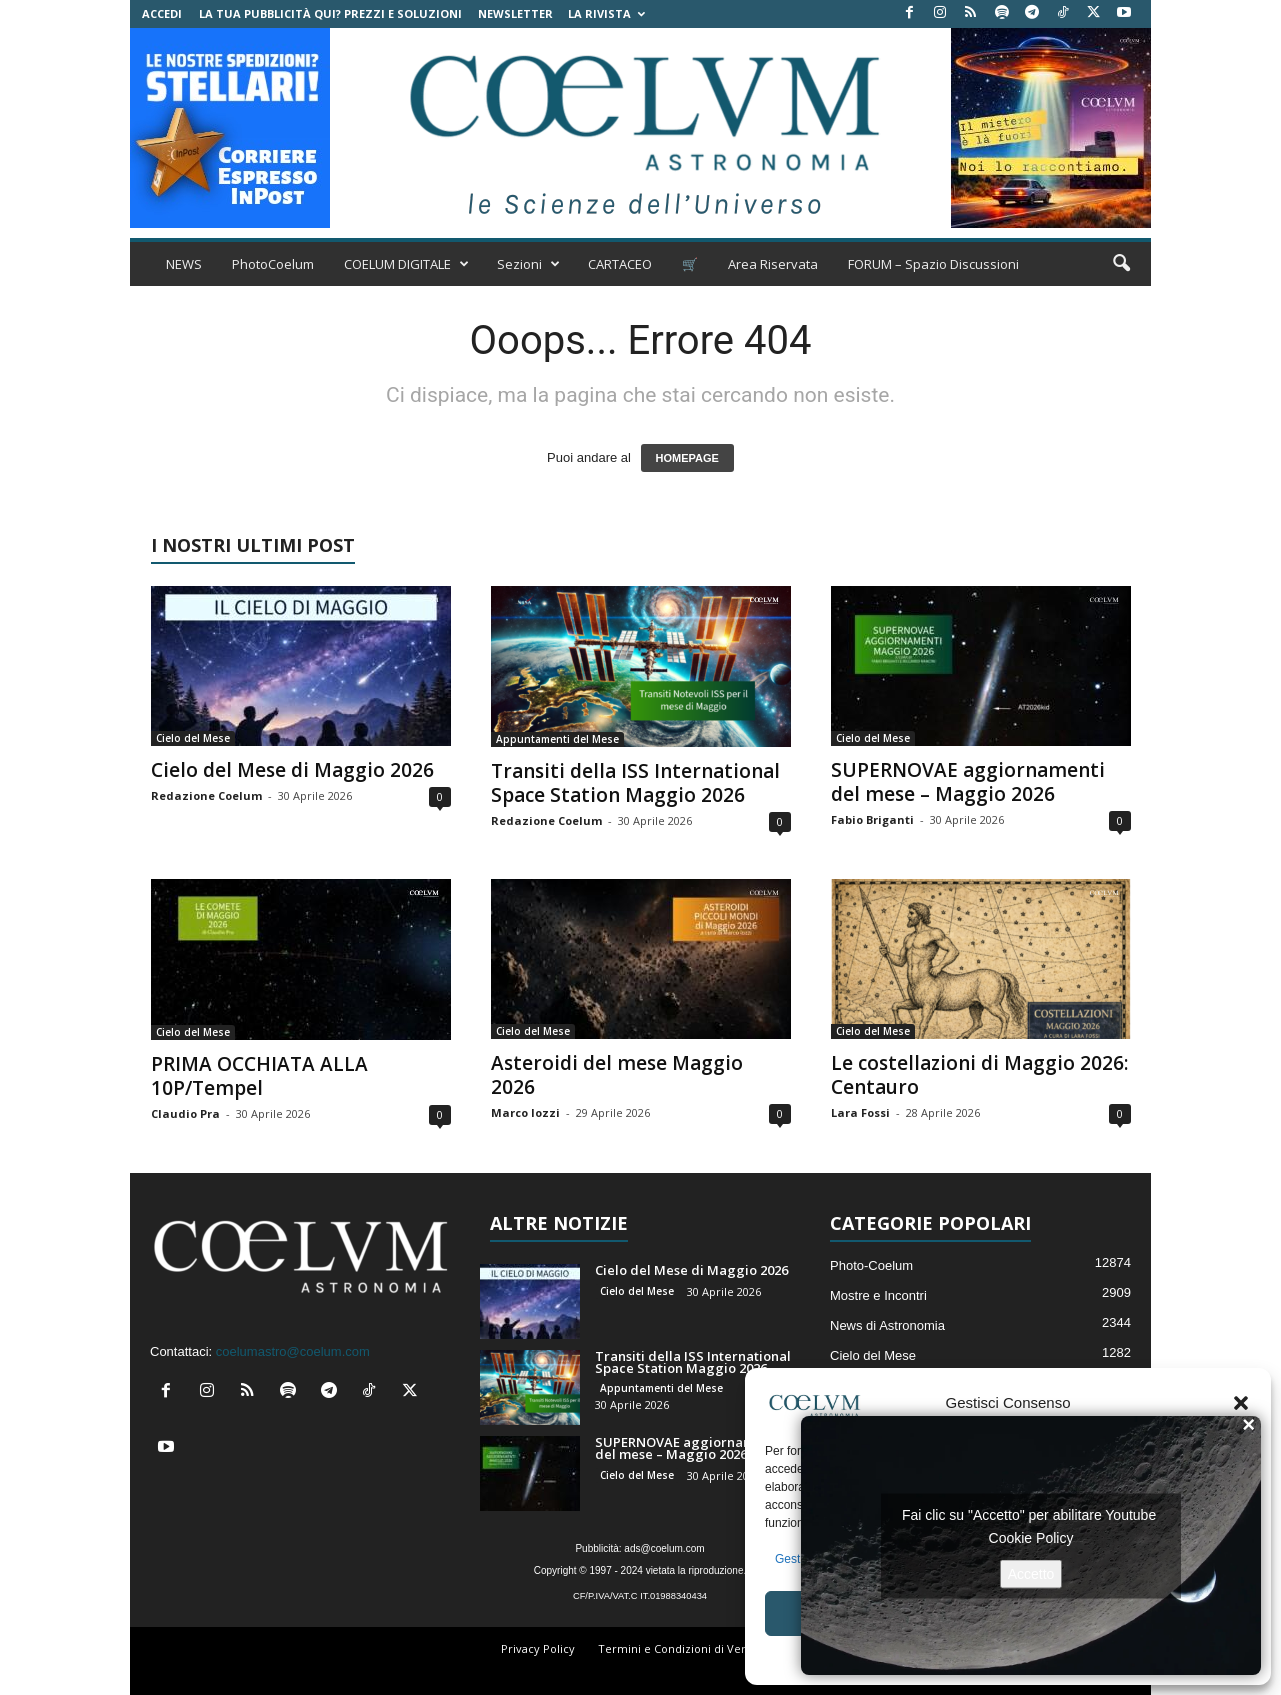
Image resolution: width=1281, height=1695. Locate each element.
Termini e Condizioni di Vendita (683, 1648)
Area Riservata (773, 264)
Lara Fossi (860, 1112)
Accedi (162, 13)
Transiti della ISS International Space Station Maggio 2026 (635, 783)
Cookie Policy (1031, 1537)
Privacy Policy (538, 1648)
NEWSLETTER (515, 13)
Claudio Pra (185, 1113)
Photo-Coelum (871, 1265)
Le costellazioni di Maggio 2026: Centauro (979, 1075)
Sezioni (528, 264)
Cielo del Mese (193, 738)
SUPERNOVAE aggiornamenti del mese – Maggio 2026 (968, 782)
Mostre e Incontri (878, 1295)
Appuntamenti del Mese (557, 739)
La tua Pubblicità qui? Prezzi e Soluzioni (330, 13)
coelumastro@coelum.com (293, 1351)
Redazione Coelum (206, 795)
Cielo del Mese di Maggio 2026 (292, 770)
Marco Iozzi (525, 1112)
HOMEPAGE (687, 458)
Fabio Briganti (872, 819)
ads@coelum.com (664, 1548)
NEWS (184, 264)
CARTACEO (620, 264)
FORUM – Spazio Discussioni (933, 264)
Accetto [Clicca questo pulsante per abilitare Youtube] (1031, 1573)
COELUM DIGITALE (406, 264)
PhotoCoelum (273, 264)
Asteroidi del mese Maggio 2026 (617, 1075)
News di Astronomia (887, 1325)
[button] (1241, 1403)
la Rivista (606, 13)
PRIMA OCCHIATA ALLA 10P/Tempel (259, 1076)
